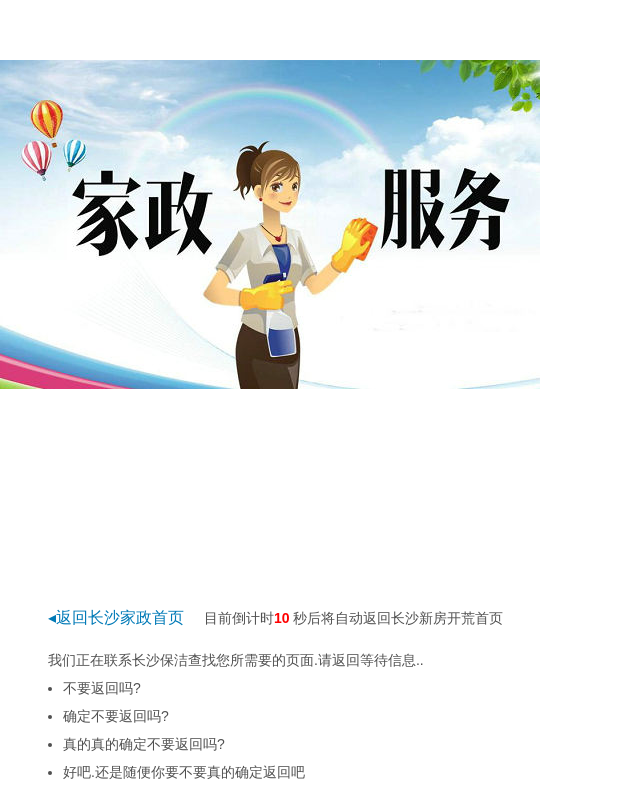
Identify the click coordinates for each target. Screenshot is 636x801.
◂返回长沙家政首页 (116, 617)
